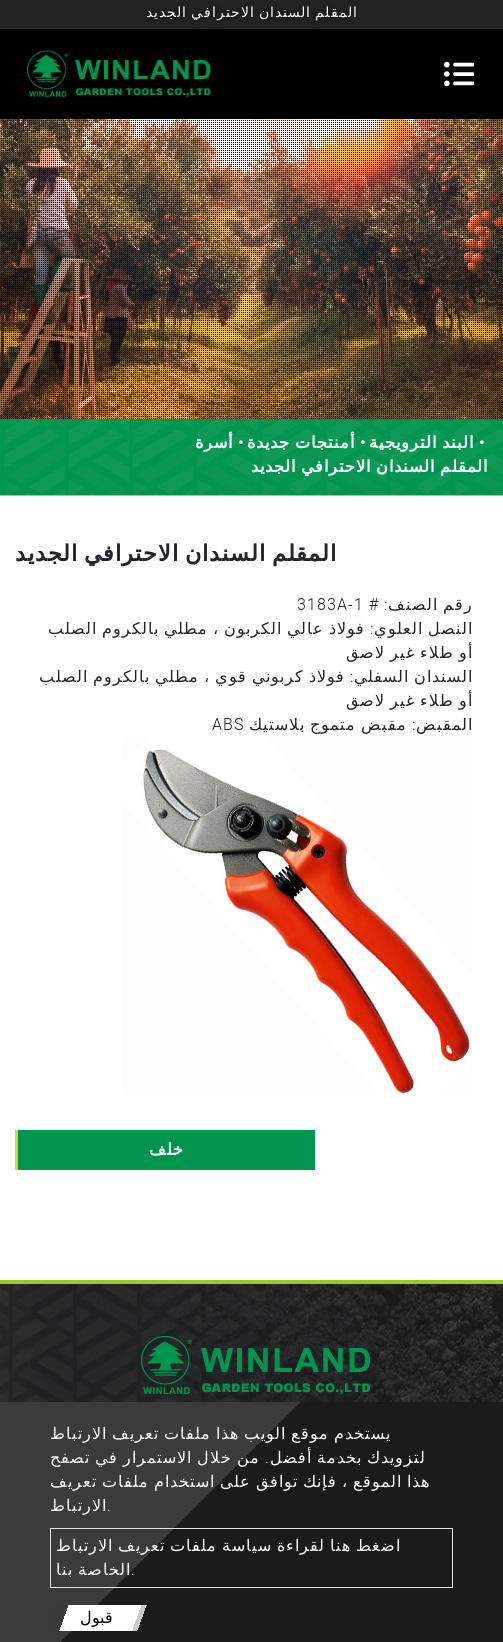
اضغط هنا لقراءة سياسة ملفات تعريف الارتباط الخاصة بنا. (228, 1557)
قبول (96, 1617)
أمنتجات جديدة (301, 442)
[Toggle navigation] (459, 74)
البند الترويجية (421, 442)
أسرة (214, 442)
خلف (166, 1149)
